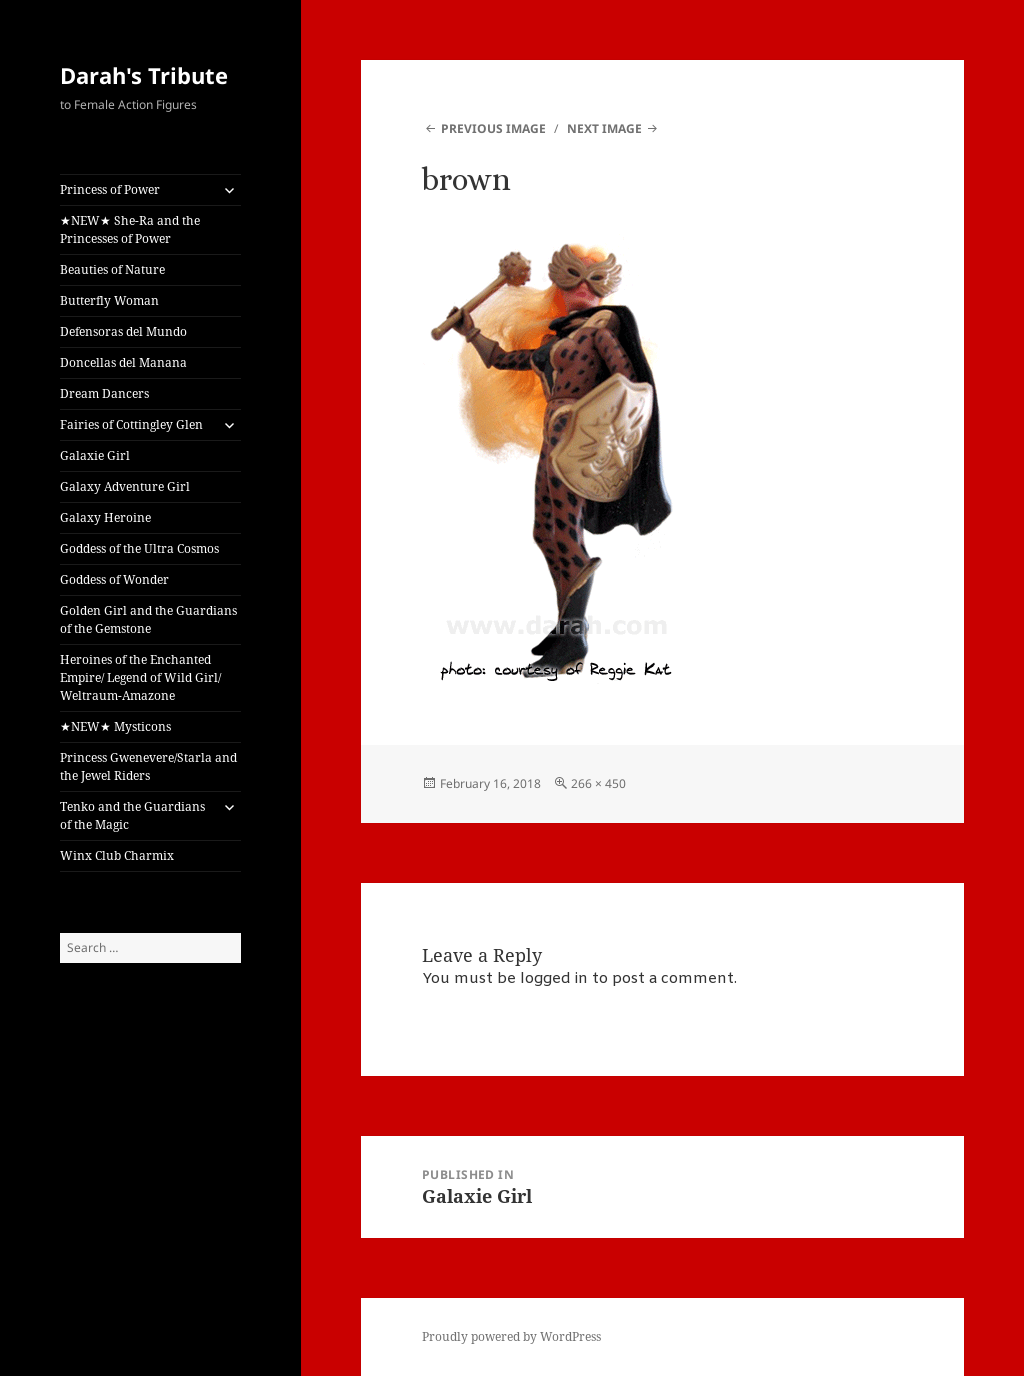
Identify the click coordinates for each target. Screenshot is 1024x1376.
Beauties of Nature (112, 269)
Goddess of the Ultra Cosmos (139, 548)
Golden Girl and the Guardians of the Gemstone (148, 619)
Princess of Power (110, 189)
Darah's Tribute (144, 75)
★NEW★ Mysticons (115, 726)
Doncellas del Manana (123, 362)
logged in (554, 979)
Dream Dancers (104, 393)
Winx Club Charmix (117, 855)
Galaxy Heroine (105, 517)
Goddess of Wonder (114, 579)
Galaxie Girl (95, 455)
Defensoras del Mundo (123, 331)
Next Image (604, 128)
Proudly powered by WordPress (511, 1336)
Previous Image (493, 128)
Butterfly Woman (109, 300)
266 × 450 (598, 783)
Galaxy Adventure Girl (125, 486)
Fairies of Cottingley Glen (131, 424)
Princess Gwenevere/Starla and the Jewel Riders (148, 766)
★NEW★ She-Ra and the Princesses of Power (130, 229)
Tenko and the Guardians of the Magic (132, 815)
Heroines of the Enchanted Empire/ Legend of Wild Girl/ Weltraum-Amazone (140, 677)
